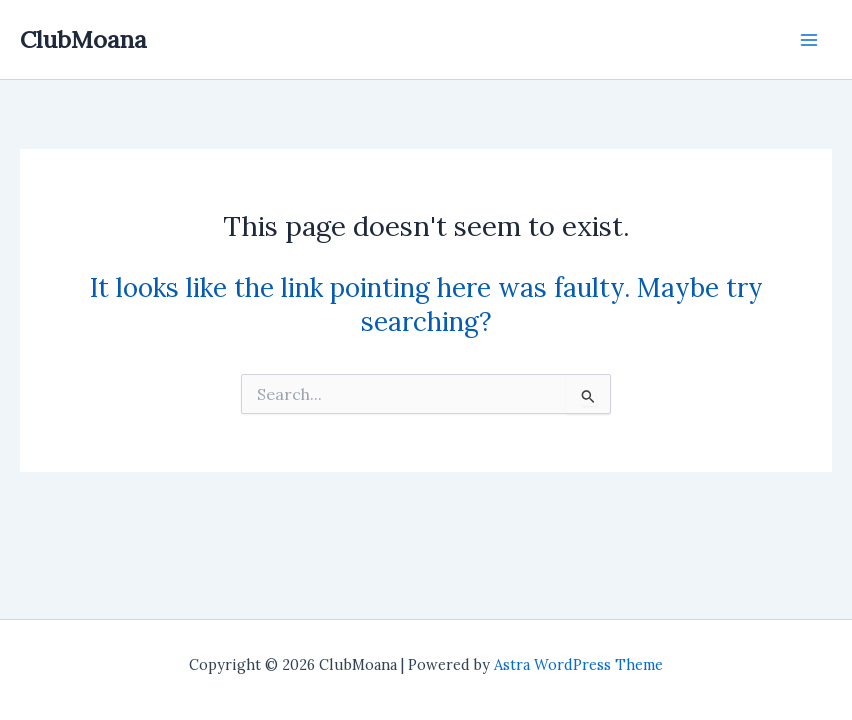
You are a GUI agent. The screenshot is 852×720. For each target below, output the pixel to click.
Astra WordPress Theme (578, 664)
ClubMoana (83, 39)
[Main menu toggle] (809, 40)
